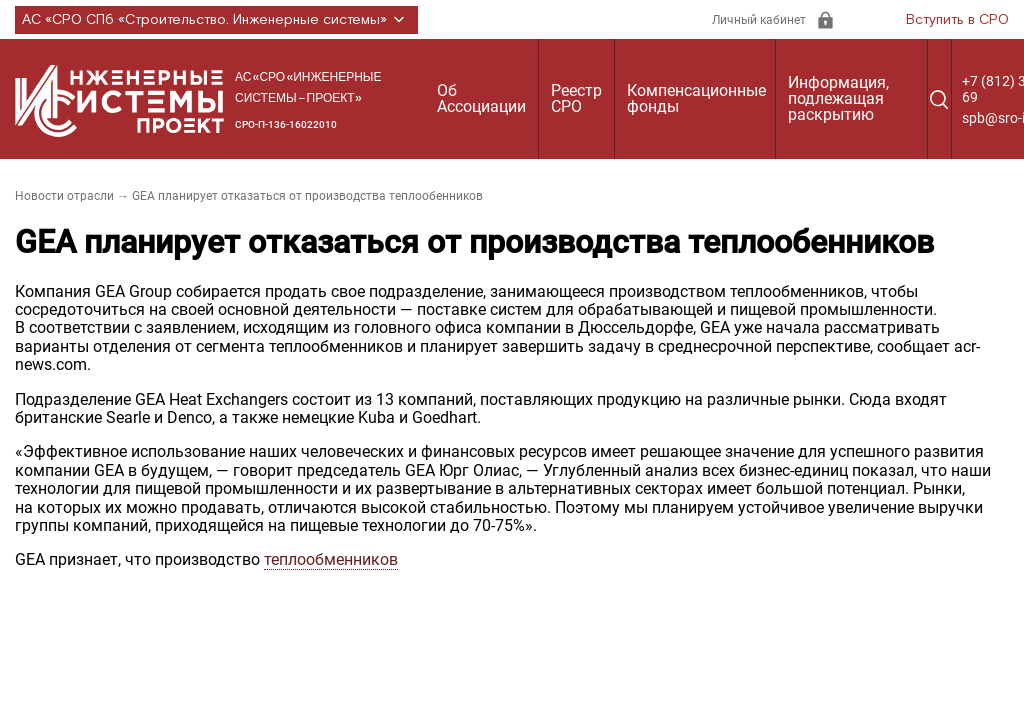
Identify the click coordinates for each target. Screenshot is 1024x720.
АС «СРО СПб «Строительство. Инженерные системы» (216, 20)
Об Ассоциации (481, 98)
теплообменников (331, 559)
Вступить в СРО (957, 20)
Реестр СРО (576, 98)
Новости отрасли (64, 196)
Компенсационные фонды (696, 98)
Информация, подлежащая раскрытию (838, 98)
